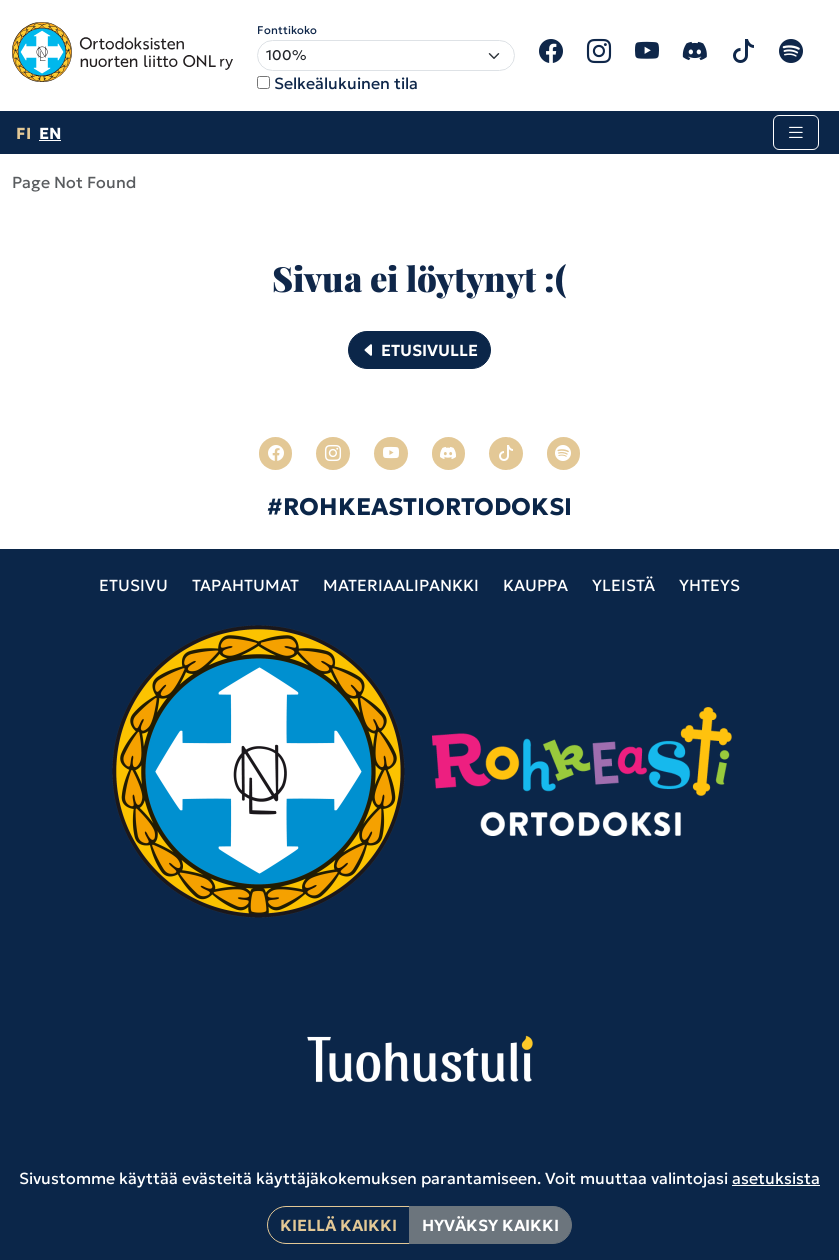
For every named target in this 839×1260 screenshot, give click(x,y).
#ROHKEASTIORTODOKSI (419, 507)
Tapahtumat (245, 585)
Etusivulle (419, 350)
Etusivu (133, 585)
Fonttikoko (287, 30)
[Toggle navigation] (796, 132)
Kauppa (535, 585)
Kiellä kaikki (338, 1225)
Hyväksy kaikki (490, 1225)
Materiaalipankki (401, 585)
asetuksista (776, 1178)
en (50, 133)
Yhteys (709, 585)
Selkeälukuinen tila (346, 83)
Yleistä (623, 585)
